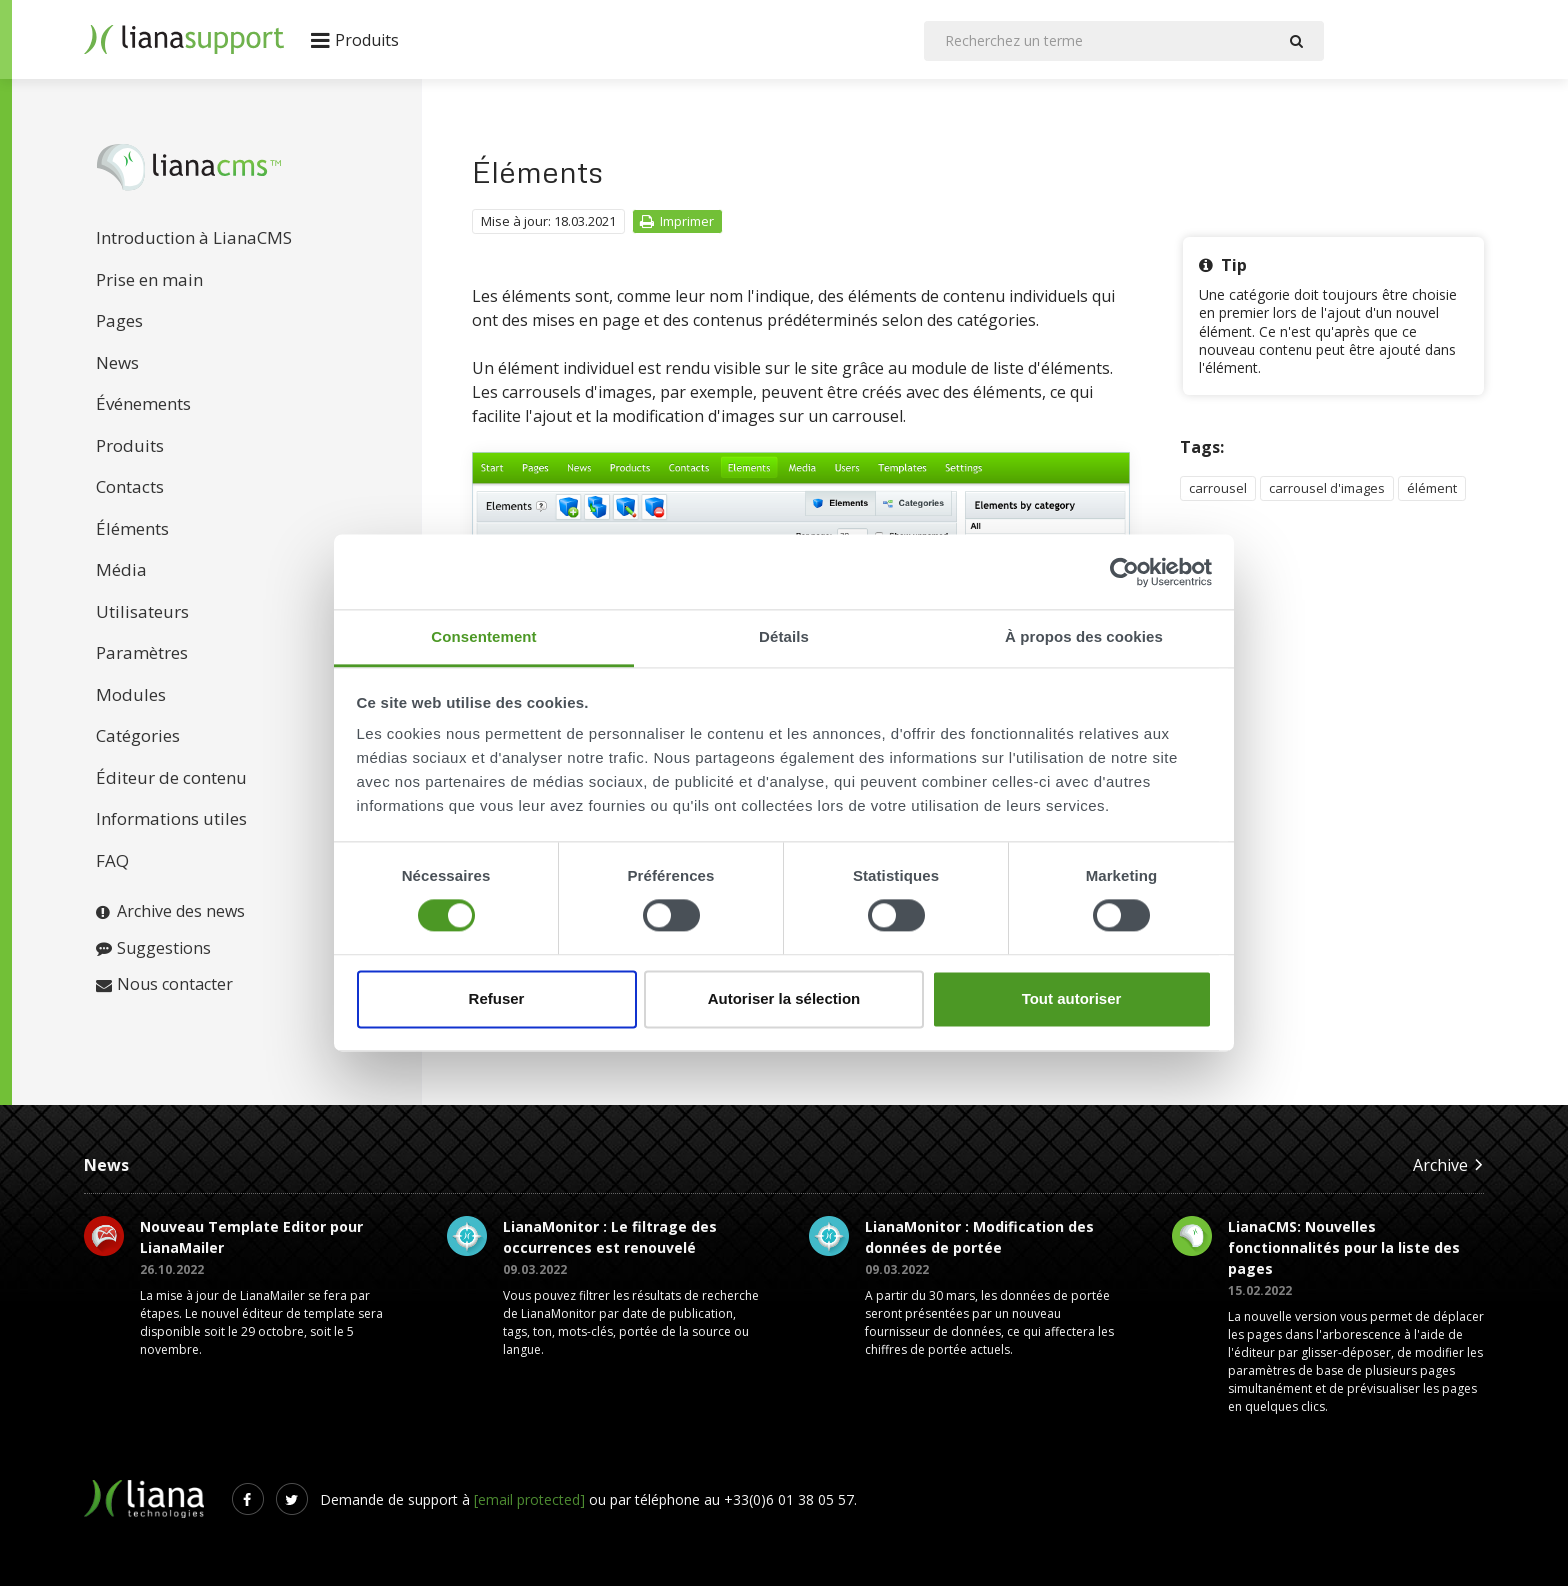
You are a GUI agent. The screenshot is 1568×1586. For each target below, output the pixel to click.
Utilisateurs (142, 611)
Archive (1448, 1164)
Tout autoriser (1072, 998)
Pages (119, 320)
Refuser (497, 998)
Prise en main (149, 279)
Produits (130, 445)
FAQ (112, 860)
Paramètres (142, 652)
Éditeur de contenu (171, 777)
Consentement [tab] (483, 636)
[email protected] (529, 1499)
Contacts (130, 486)
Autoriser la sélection (784, 998)
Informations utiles (171, 818)
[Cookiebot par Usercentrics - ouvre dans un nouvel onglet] (1124, 572)
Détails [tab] (784, 636)
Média (121, 569)
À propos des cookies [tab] (1084, 636)
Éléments (132, 528)
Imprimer (676, 221)
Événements (143, 403)
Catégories (138, 735)
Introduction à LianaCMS (194, 237)
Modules (131, 694)
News (117, 362)
